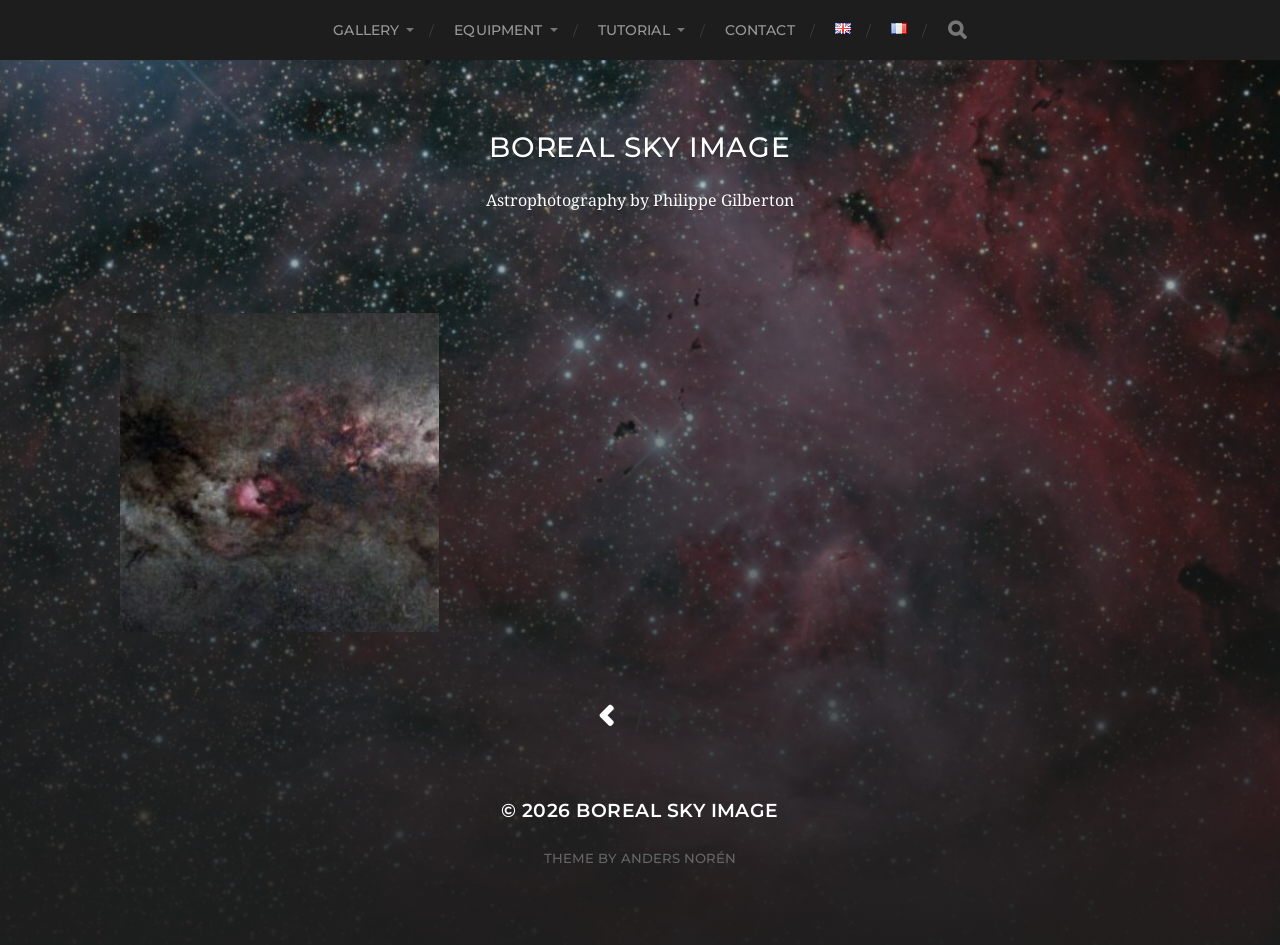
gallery (366, 30)
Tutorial (634, 30)
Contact (760, 30)
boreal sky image (639, 147)
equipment (498, 30)
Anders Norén (678, 858)
